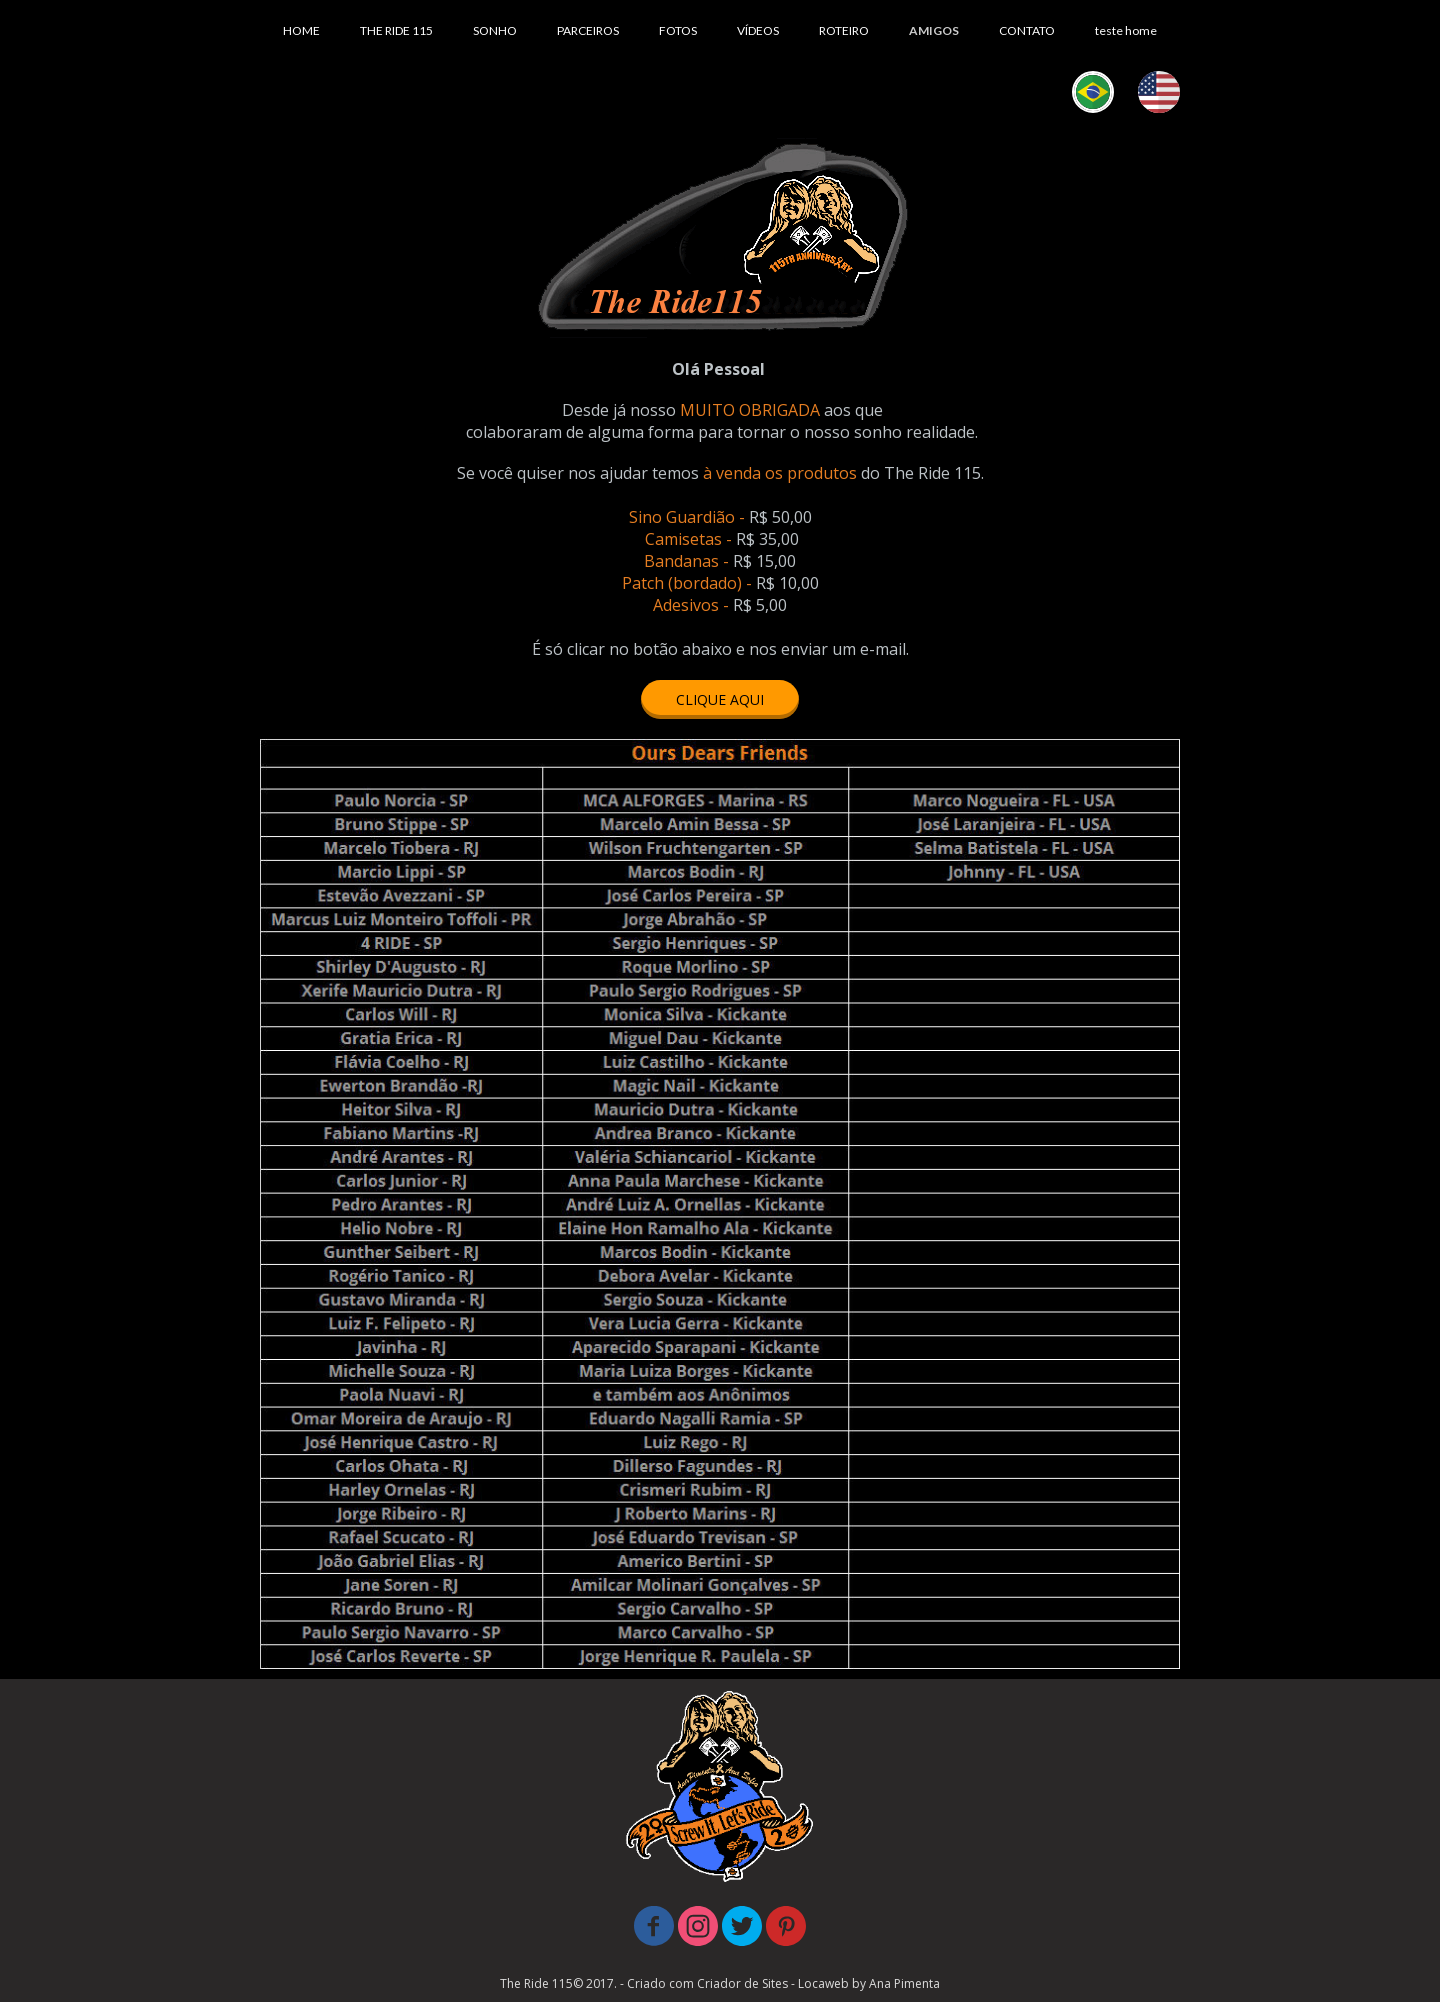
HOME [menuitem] (301, 30)
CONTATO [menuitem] (1027, 30)
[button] (720, 699)
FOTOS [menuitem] (678, 30)
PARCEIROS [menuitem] (588, 30)
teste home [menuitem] (1126, 30)
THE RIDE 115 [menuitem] (396, 30)
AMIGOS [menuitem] (934, 30)
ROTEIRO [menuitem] (844, 30)
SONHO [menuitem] (495, 30)
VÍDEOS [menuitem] (758, 30)
